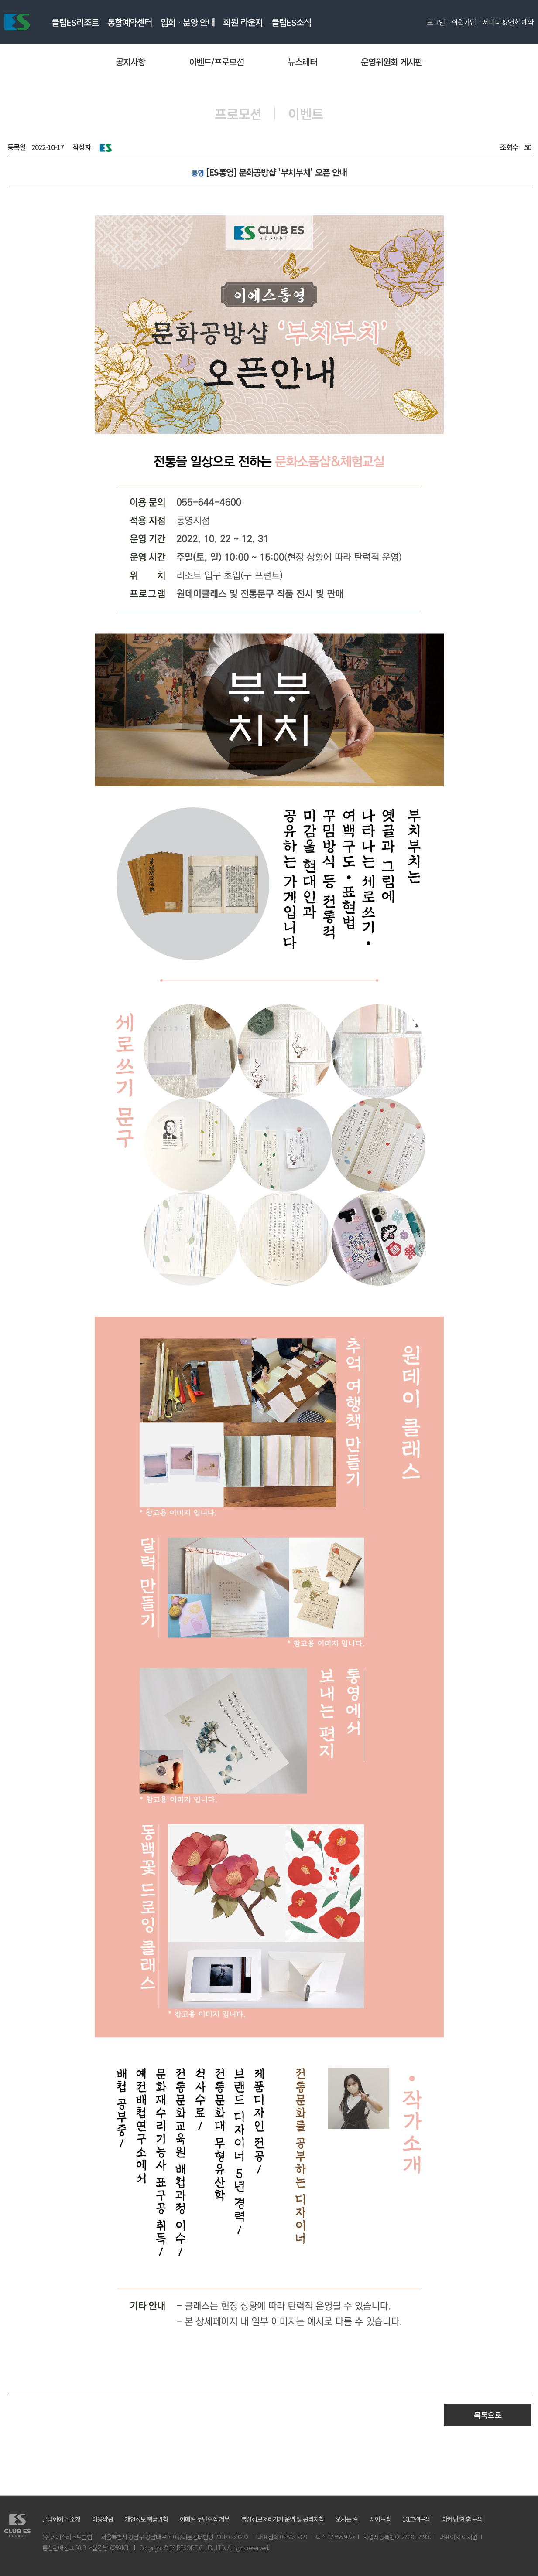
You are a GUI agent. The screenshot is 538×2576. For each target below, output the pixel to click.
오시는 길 (347, 2519)
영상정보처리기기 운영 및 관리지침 (282, 2519)
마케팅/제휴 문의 (462, 2519)
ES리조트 (17, 22)
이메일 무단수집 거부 (205, 2519)
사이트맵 (380, 2519)
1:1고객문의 (416, 2519)
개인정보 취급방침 (146, 2519)
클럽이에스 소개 (61, 2519)
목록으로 (487, 2414)
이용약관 (102, 2519)
